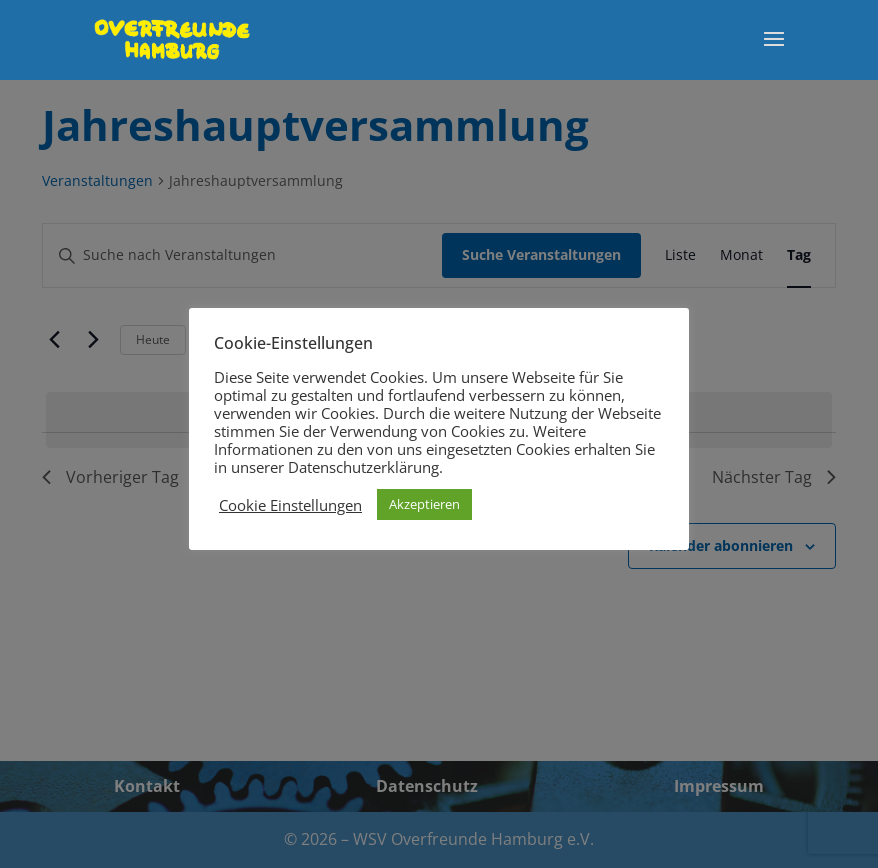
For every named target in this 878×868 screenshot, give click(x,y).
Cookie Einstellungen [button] (290, 505)
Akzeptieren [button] (424, 504)
